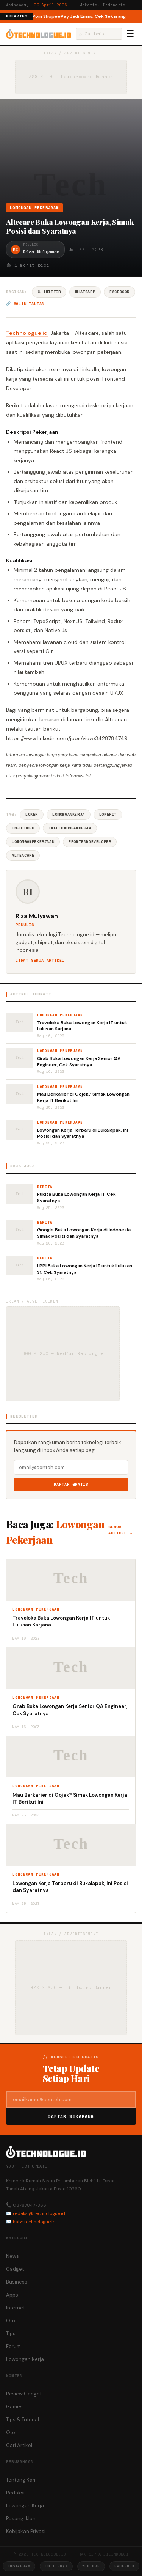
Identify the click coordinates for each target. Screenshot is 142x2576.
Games (14, 2406)
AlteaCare (23, 855)
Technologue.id (27, 333)
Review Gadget (24, 2394)
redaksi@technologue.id (39, 2213)
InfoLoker (23, 828)
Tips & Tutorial (22, 2419)
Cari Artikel (19, 2445)
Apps (12, 2295)
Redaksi (15, 2493)
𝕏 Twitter (49, 292)
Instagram (19, 2565)
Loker (31, 814)
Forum (13, 2346)
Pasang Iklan (21, 2518)
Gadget (15, 2269)
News (12, 2256)
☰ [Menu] (130, 33)
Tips (11, 2333)
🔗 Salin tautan (25, 303)
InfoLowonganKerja (69, 828)
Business (16, 2282)
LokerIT (108, 814)
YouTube (91, 2565)
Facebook (119, 292)
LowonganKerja (68, 814)
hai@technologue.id (34, 2222)
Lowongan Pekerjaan (34, 207)
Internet (15, 2307)
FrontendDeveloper (90, 842)
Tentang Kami (22, 2480)
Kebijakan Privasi (25, 2531)
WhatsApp (85, 292)
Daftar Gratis (71, 1484)
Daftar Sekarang (71, 2116)
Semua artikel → (120, 1530)
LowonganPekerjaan (33, 842)
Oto (10, 2320)
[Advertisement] (71, 153)
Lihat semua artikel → (43, 960)
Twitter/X (56, 2565)
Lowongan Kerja (25, 2359)
